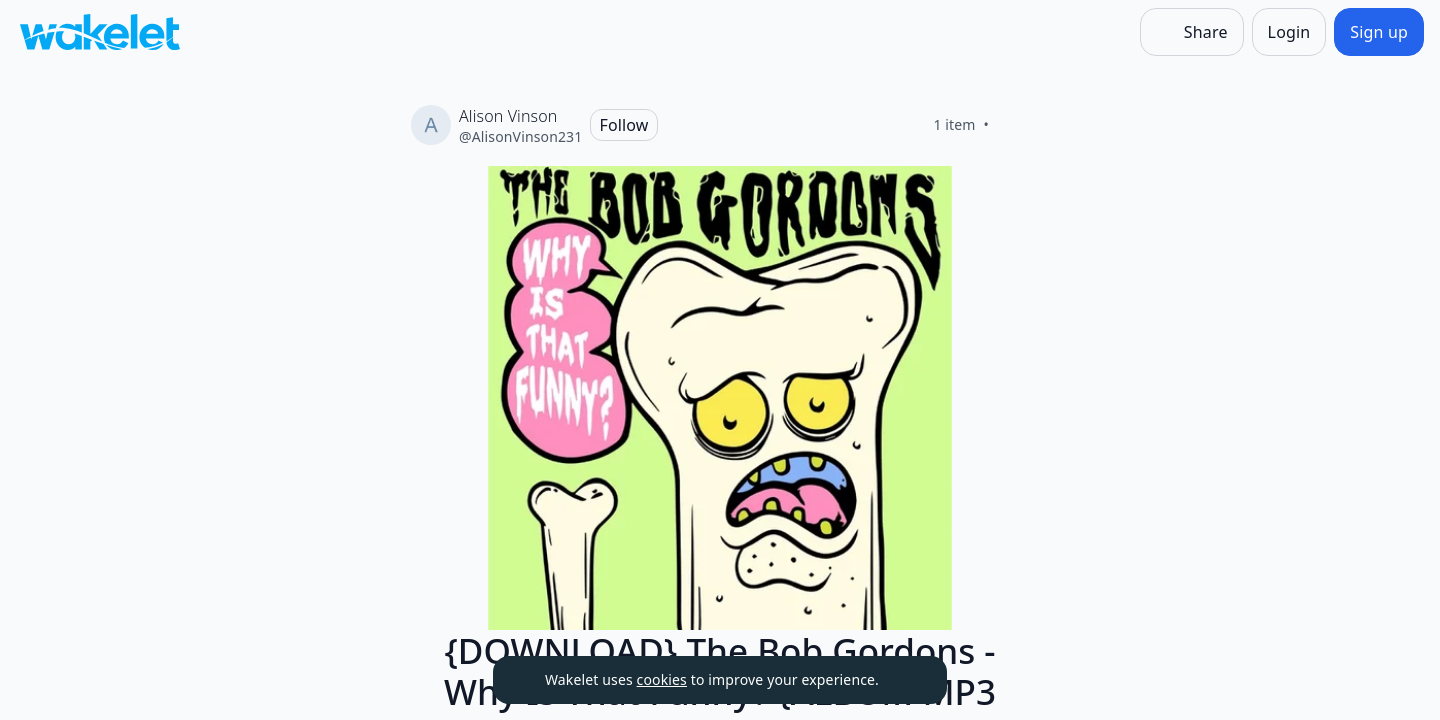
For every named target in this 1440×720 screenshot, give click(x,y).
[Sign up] (1379, 32)
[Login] (1289, 32)
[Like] (1013, 125)
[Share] (1192, 32)
